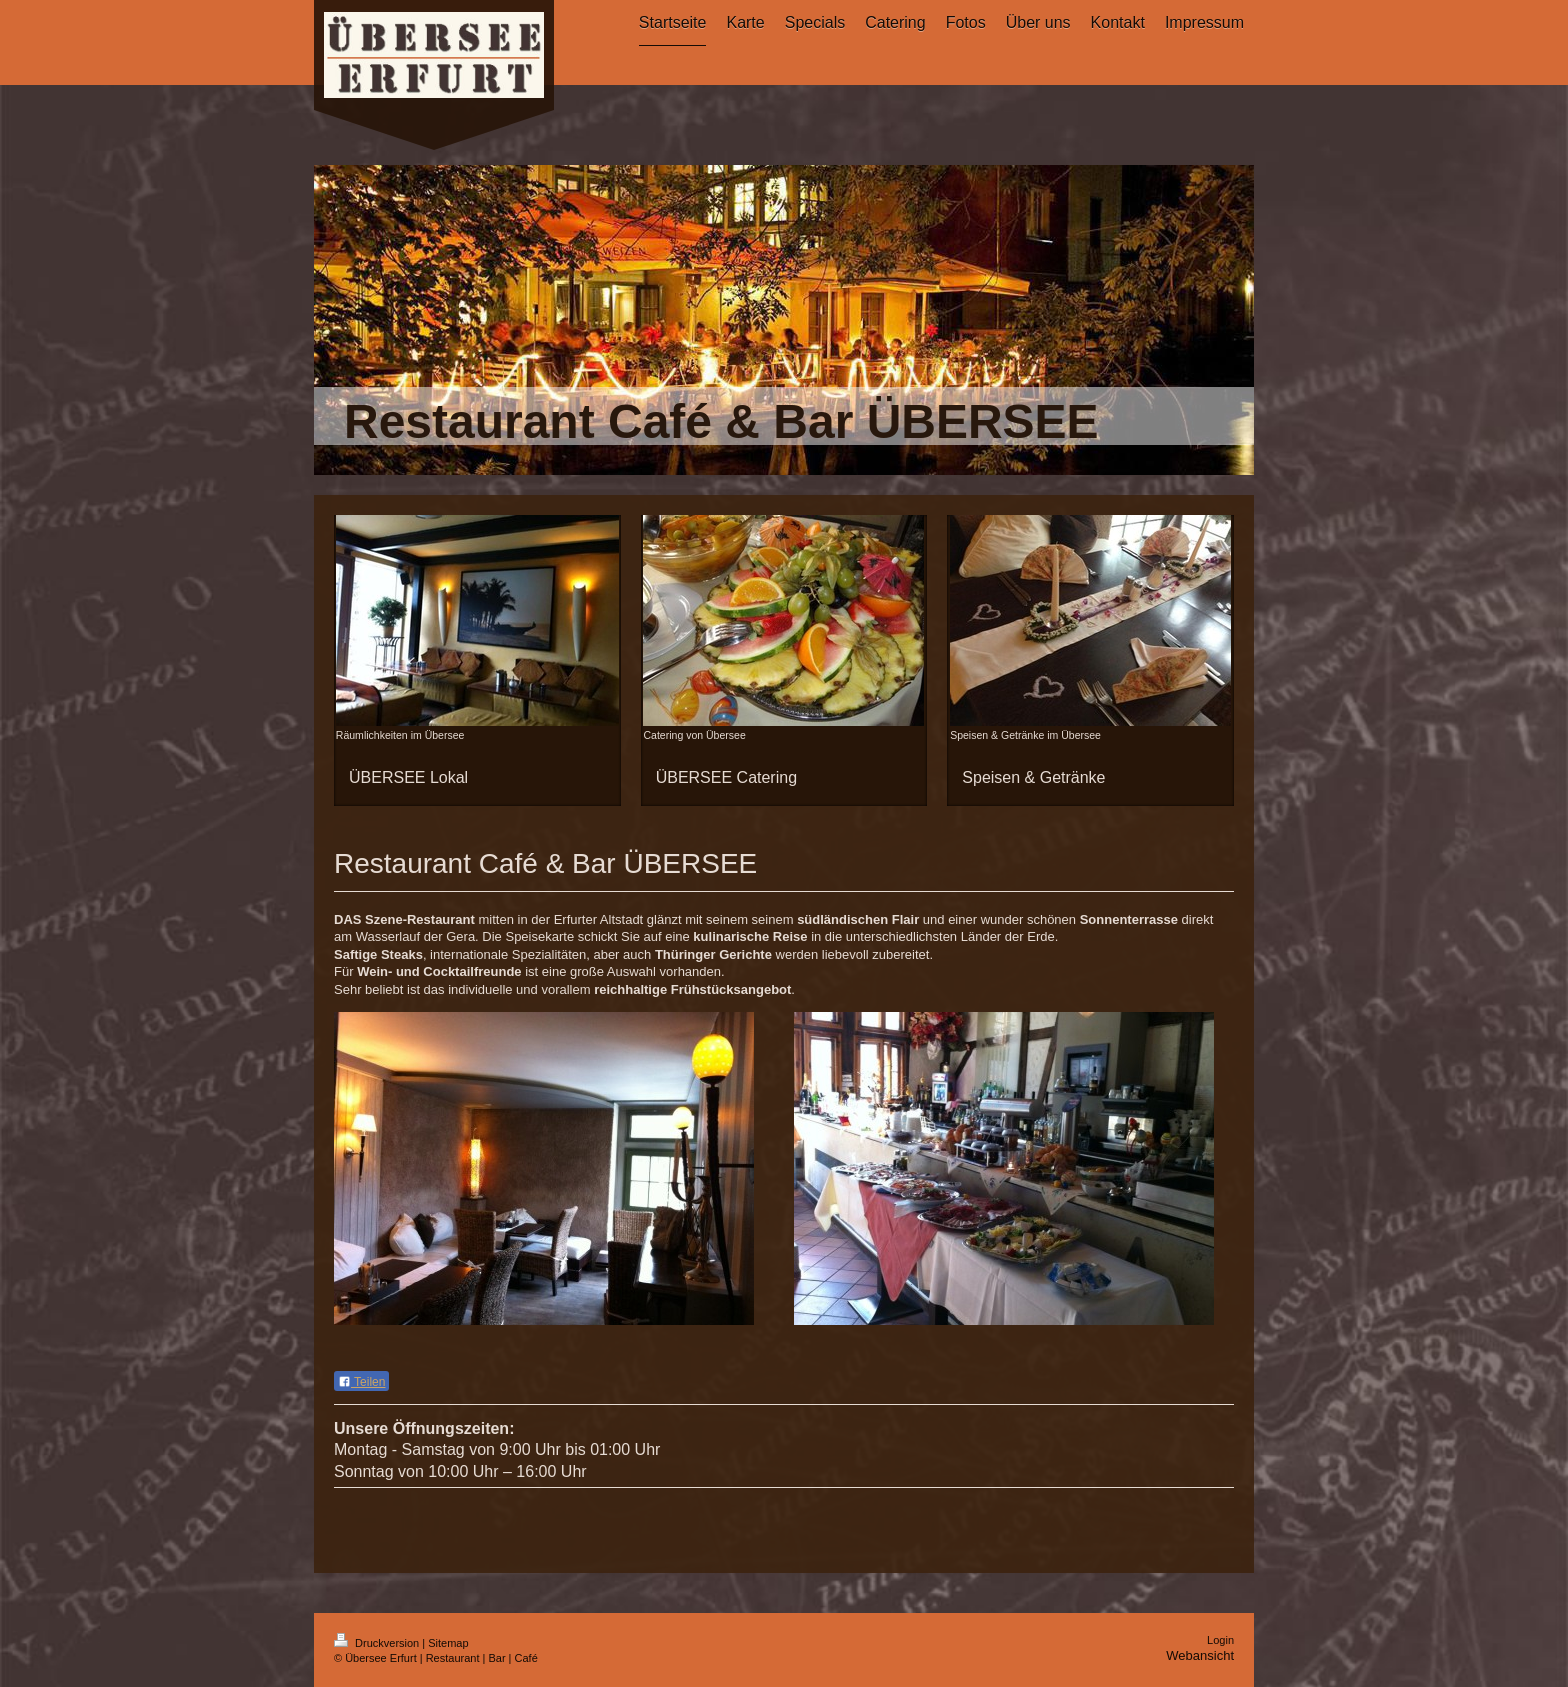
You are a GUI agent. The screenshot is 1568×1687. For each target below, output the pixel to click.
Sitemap (448, 1643)
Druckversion (378, 1643)
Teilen (361, 1382)
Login (1220, 1640)
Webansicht (1200, 1655)
